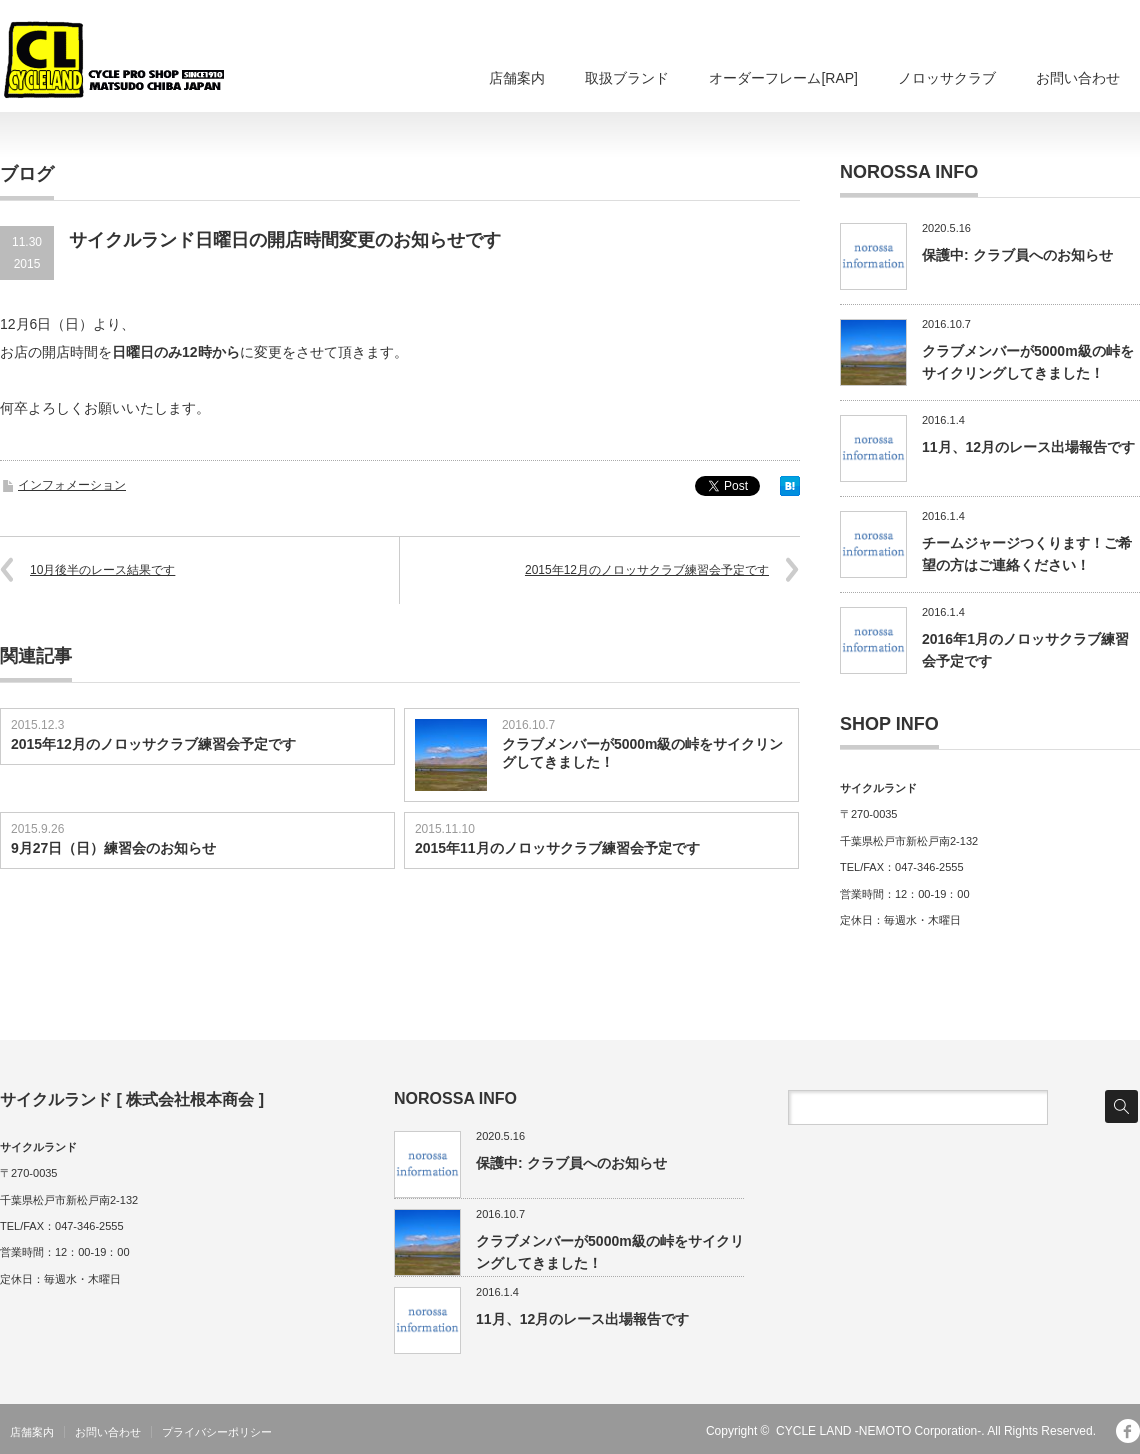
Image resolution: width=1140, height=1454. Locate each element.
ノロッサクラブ (947, 78)
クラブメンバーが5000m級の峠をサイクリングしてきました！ (643, 753)
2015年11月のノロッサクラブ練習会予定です (557, 848)
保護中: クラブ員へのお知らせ (1017, 255)
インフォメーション (72, 485)
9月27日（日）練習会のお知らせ (113, 848)
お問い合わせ (1078, 78)
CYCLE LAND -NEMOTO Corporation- (878, 1431)
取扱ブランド (627, 78)
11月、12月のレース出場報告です (1028, 447)
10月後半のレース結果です (102, 570)
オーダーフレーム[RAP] (783, 78)
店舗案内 (517, 78)
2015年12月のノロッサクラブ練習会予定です (647, 570)
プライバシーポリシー (217, 1432)
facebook (1128, 1431)
